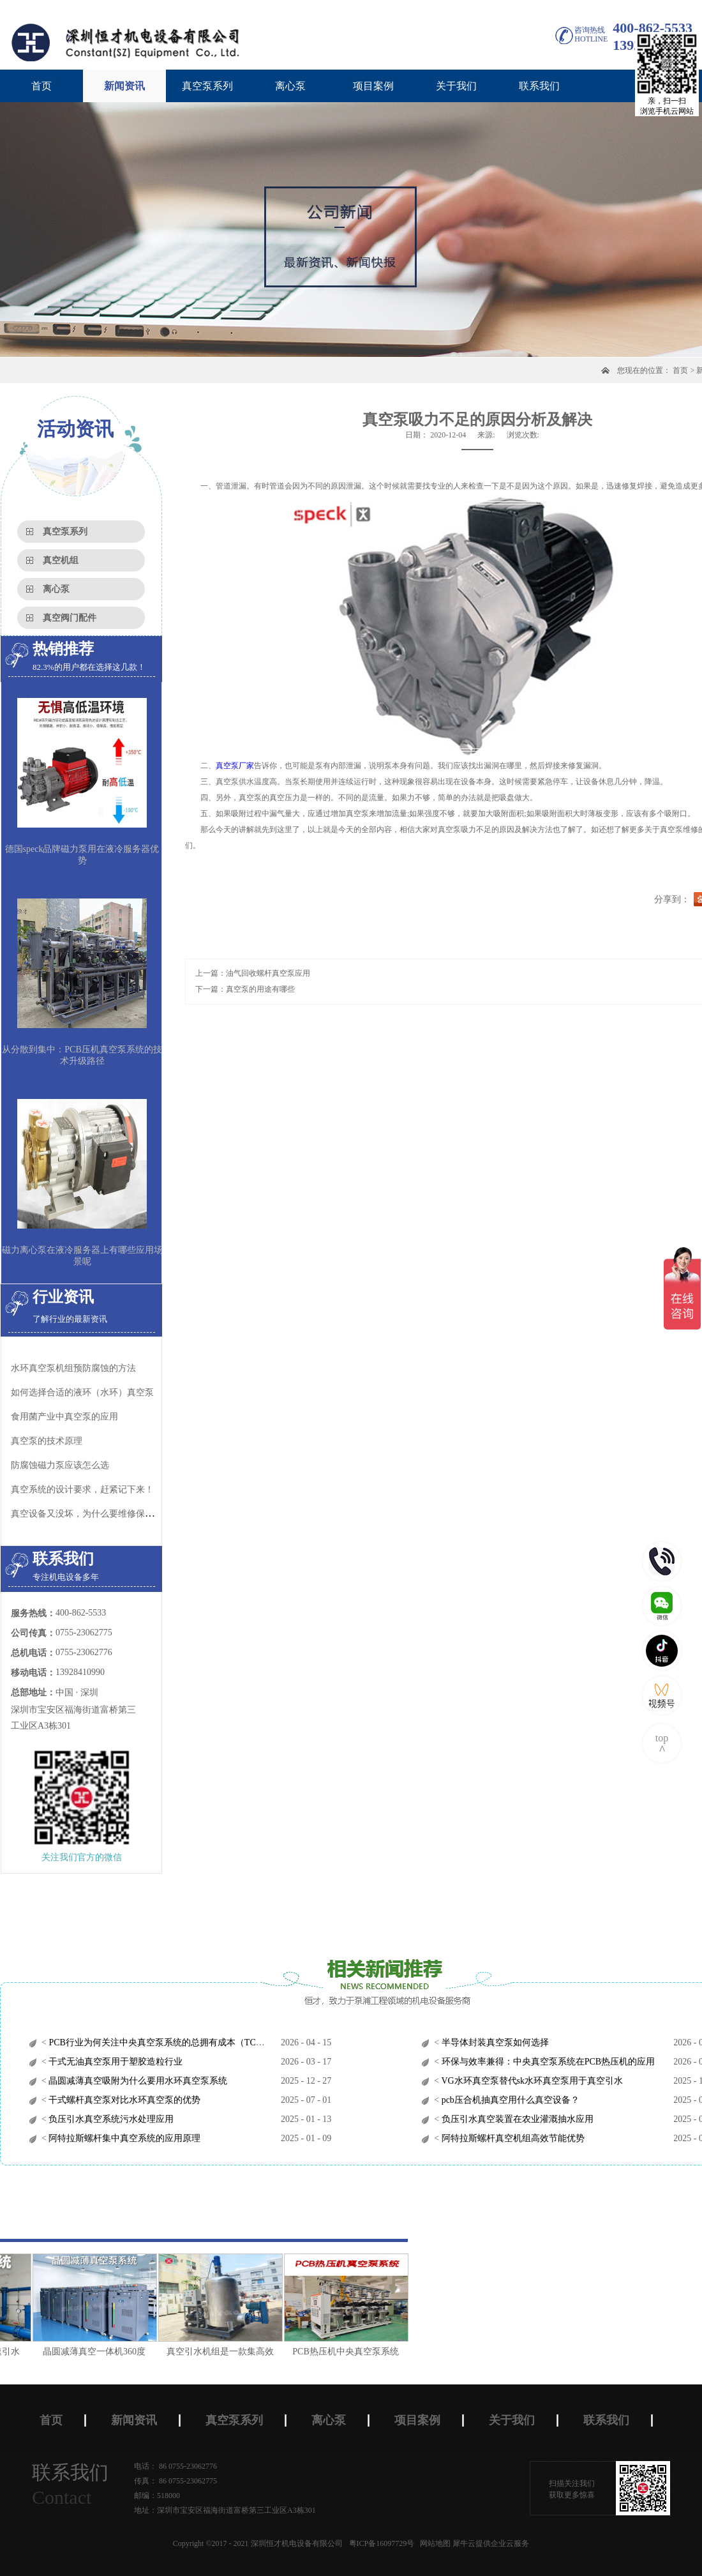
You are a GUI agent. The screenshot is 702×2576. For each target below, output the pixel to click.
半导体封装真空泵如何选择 (494, 2042)
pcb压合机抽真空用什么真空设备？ (509, 2100)
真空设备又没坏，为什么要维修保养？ (87, 1514)
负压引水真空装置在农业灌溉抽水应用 (516, 2119)
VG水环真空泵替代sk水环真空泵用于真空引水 (531, 2081)
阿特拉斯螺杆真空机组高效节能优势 (512, 2138)
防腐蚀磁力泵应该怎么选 (60, 1465)
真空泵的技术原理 (46, 1441)
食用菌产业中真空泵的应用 (64, 1416)
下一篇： (245, 989)
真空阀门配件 (69, 618)
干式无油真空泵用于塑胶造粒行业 (115, 2061)
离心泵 (56, 589)
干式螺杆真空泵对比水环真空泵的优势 (124, 2100)
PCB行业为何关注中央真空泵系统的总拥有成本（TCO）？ (163, 2042)
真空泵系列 (65, 531)
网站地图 (433, 2543)
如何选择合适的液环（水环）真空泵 (82, 1392)
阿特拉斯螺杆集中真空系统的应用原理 (124, 2138)
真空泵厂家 (235, 765)
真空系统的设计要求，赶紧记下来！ (82, 1489)
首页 (41, 85)
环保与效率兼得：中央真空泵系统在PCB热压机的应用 (547, 2061)
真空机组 (60, 560)
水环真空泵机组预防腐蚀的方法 (73, 1368)
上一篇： (252, 973)
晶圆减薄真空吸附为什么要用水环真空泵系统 (137, 2081)
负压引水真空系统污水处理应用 (110, 2119)
